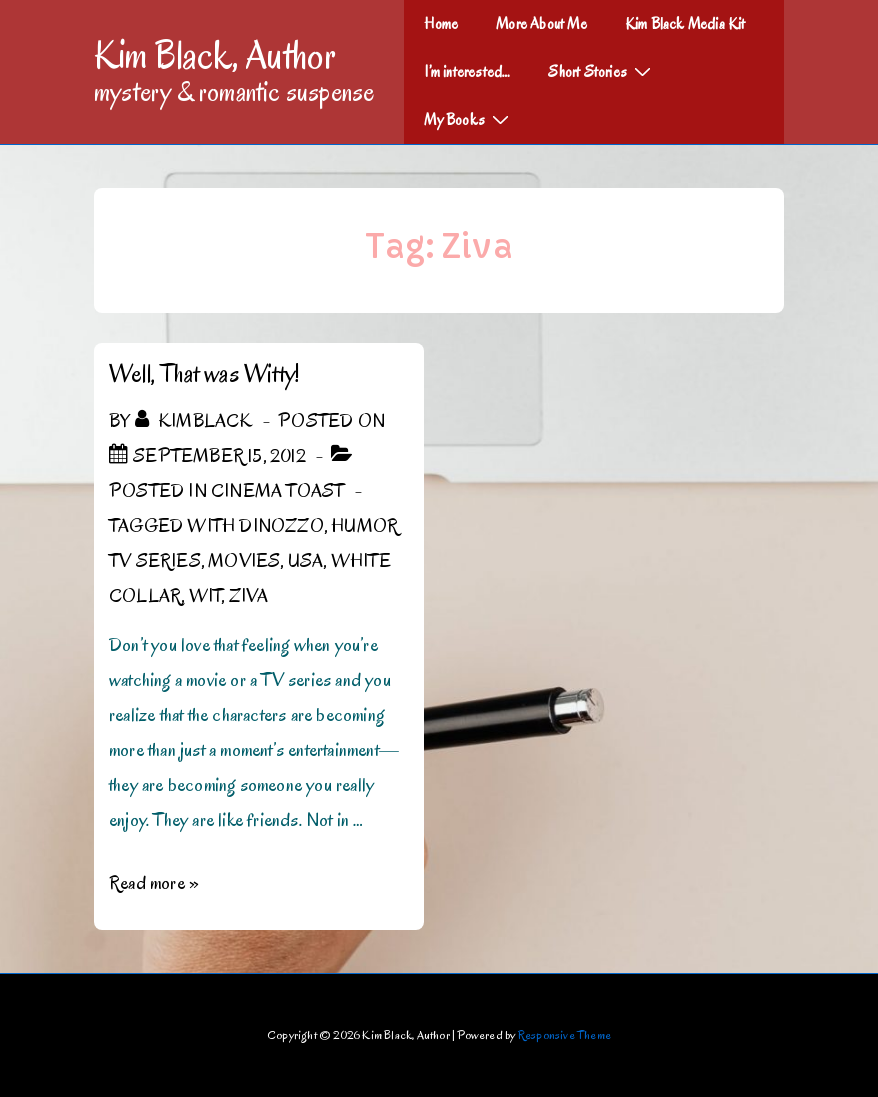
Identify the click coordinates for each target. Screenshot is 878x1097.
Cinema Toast (277, 491)
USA (306, 561)
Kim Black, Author (215, 55)
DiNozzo (281, 526)
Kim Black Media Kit (685, 24)
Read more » (154, 883)
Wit (205, 596)
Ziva (249, 596)
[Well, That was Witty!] (219, 456)
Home (441, 24)
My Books (469, 119)
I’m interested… (467, 72)
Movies (244, 561)
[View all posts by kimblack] (196, 421)
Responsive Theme (564, 1034)
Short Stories (602, 71)
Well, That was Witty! (204, 373)
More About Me (541, 24)
